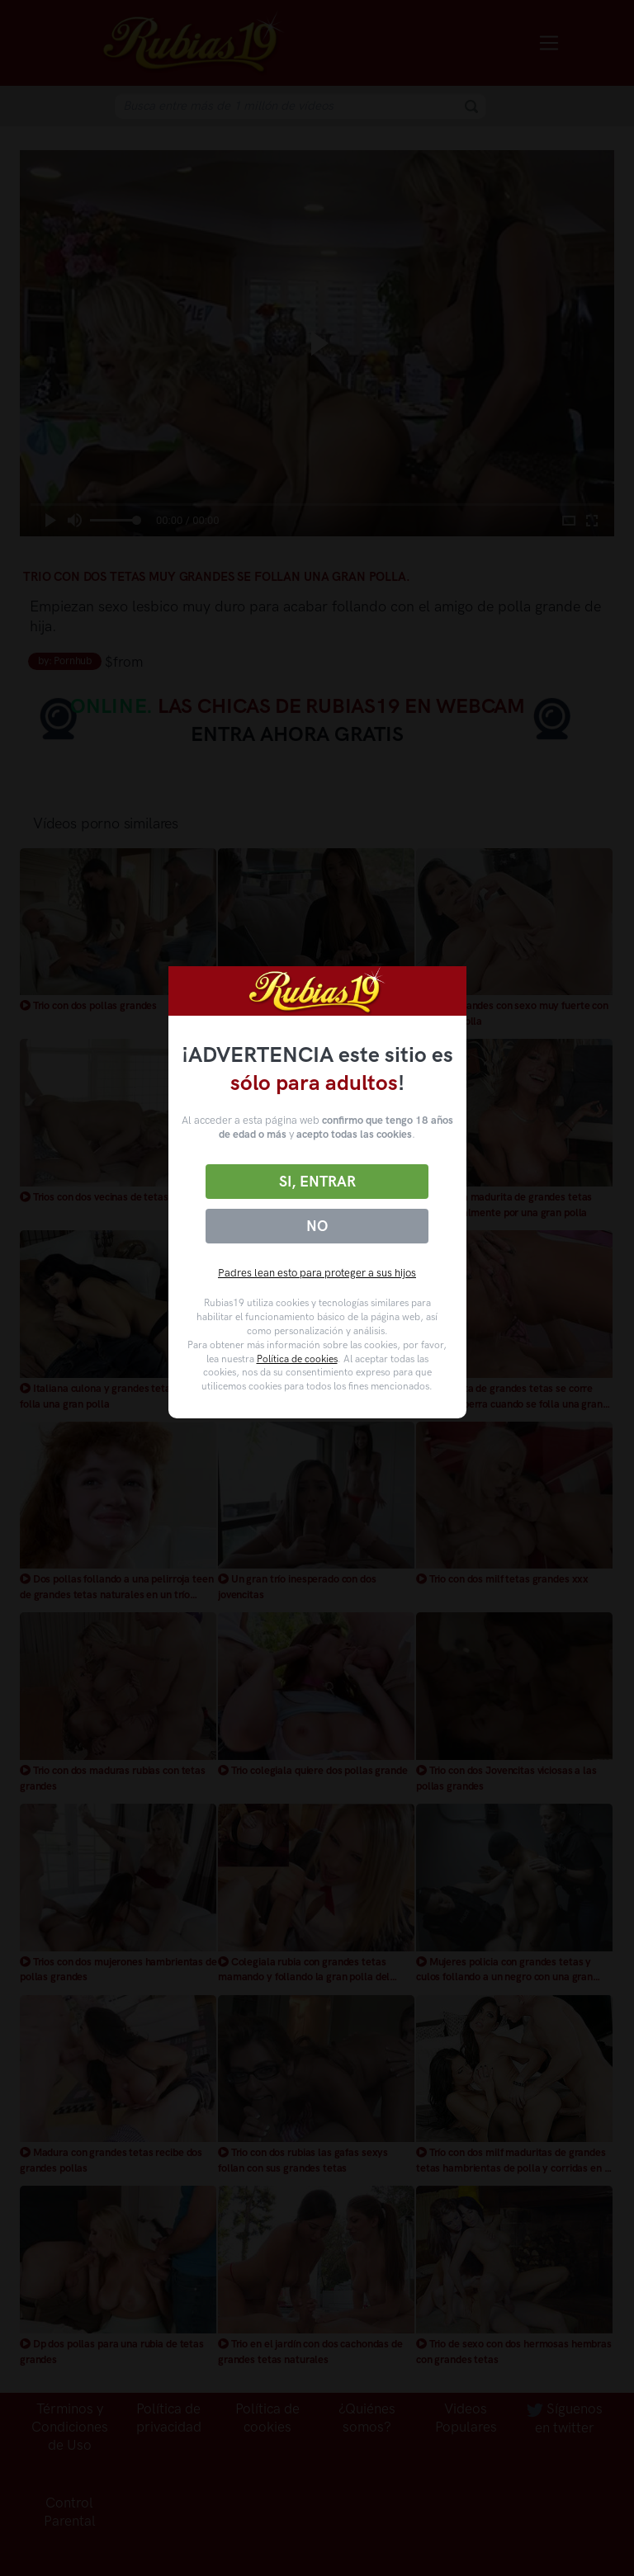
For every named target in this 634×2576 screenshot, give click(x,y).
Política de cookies (297, 1359)
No (317, 1226)
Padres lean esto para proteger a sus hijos (317, 1273)
